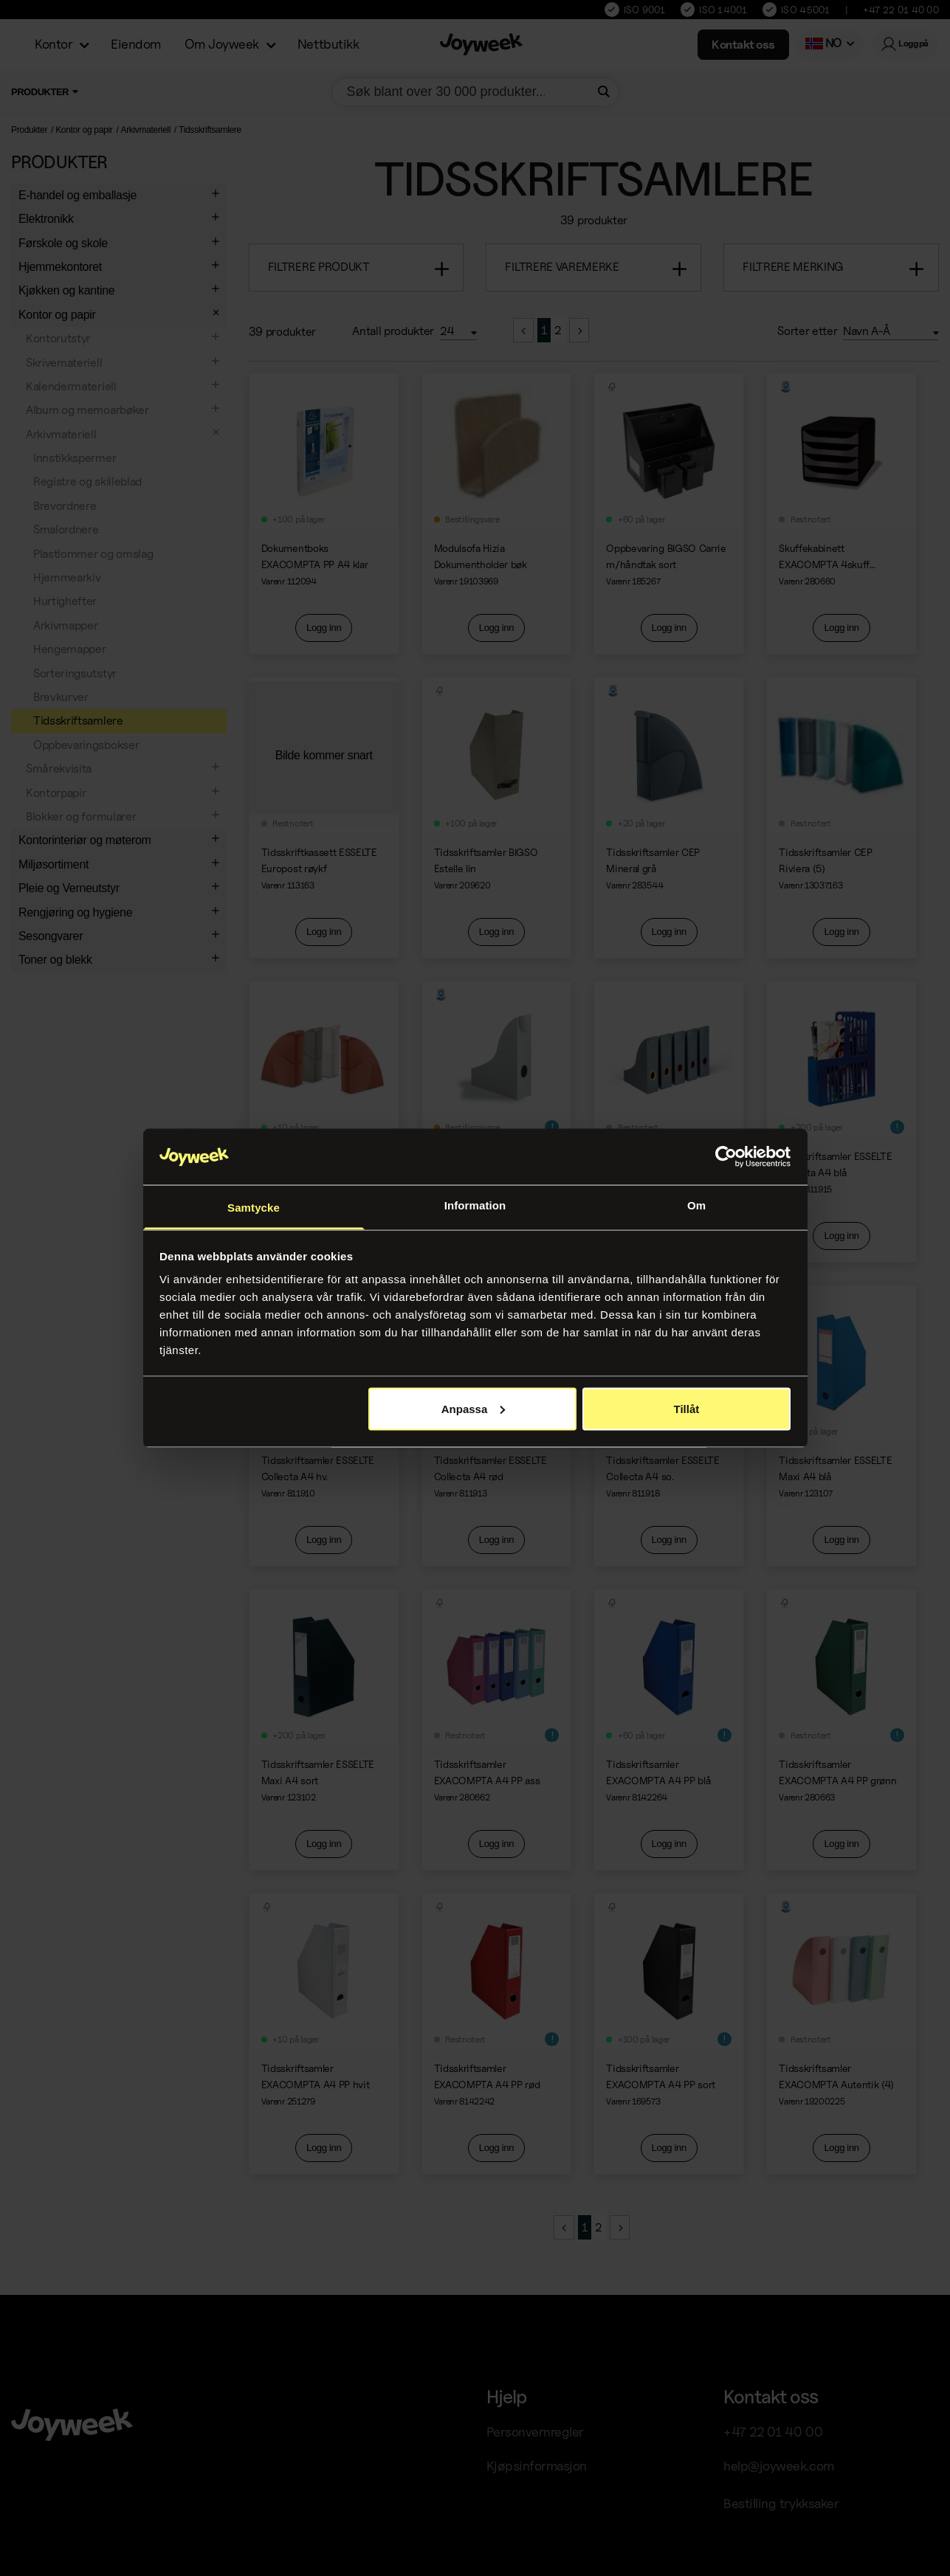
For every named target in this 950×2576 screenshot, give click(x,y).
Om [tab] (696, 1205)
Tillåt (687, 1408)
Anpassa (473, 1408)
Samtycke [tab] (253, 1207)
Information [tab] (475, 1205)
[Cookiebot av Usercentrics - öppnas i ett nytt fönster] (726, 1157)
